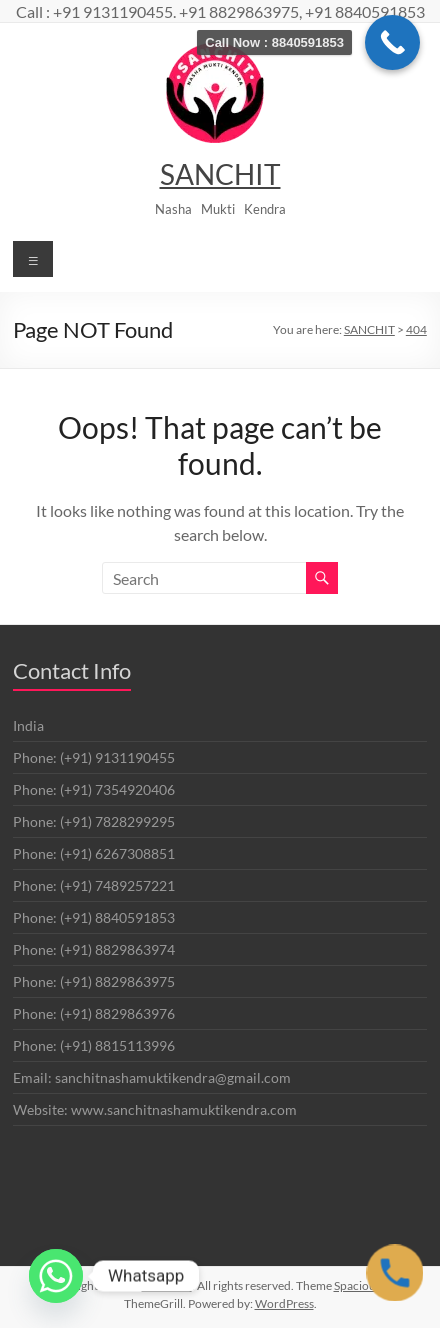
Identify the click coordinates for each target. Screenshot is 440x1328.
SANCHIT (220, 174)
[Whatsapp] (56, 1276)
